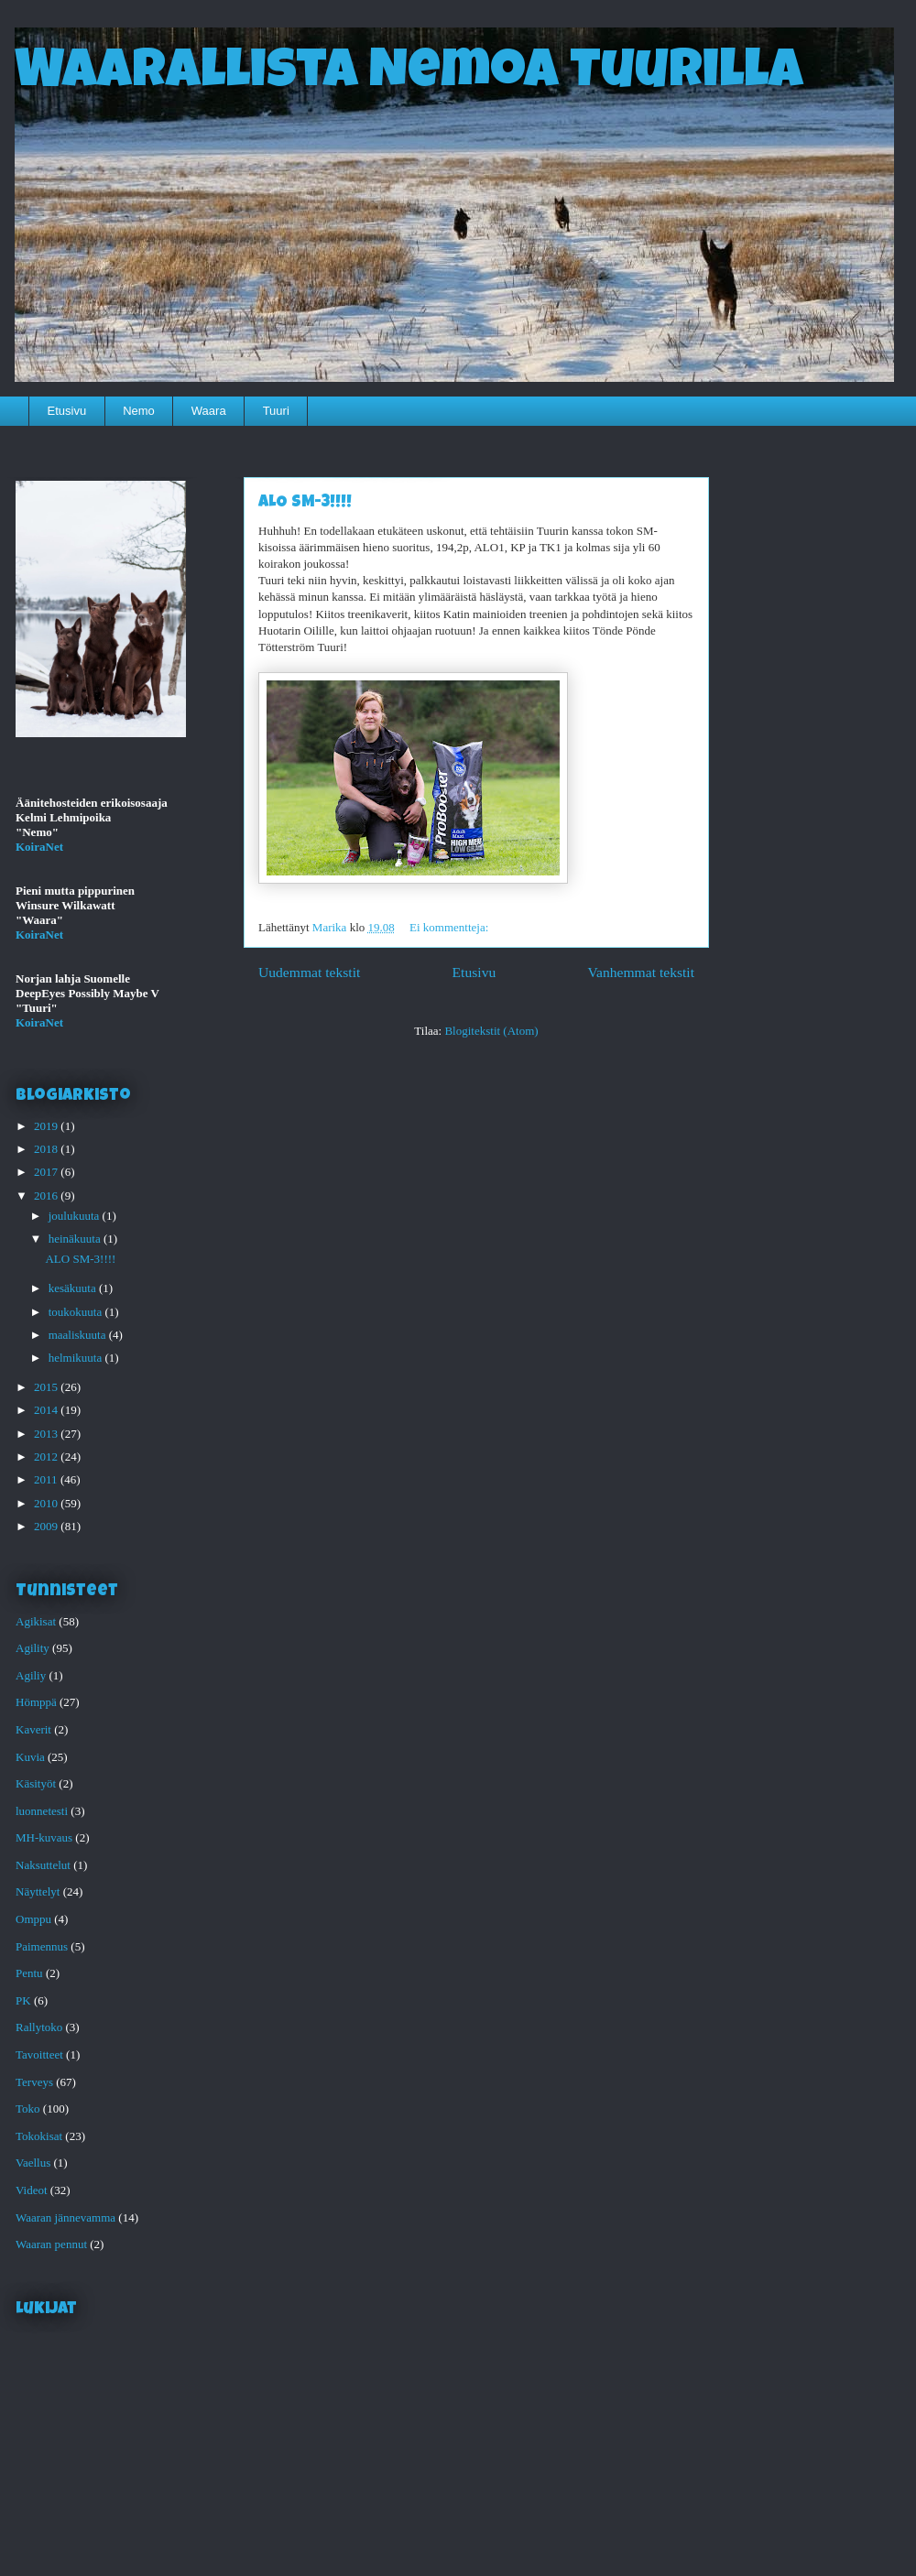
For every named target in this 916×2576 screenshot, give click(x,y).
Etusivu (67, 411)
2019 (47, 1126)
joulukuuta (76, 1216)
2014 (47, 1410)
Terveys (34, 2082)
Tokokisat (39, 2136)
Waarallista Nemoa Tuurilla (409, 75)
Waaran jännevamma (65, 2217)
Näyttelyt (38, 1891)
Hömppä (36, 1702)
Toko (28, 2108)
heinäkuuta (76, 1238)
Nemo (139, 411)
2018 (47, 1149)
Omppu (33, 1919)
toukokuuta (77, 1312)
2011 (47, 1479)
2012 (47, 1456)
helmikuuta (77, 1357)
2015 (47, 1387)
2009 (47, 1526)
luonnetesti (42, 1811)
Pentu (29, 1973)
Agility (32, 1648)
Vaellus (33, 2162)
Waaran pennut (51, 2244)
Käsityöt (36, 1783)
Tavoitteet (39, 2054)
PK (23, 2000)
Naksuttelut (43, 1865)
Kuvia (30, 1757)
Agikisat (36, 1621)
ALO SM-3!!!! (305, 503)
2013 (47, 1433)
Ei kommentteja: (450, 927)
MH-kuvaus (44, 1837)
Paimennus (42, 1946)
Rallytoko (39, 2027)
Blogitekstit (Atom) (491, 1031)
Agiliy (31, 1675)
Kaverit (33, 1729)
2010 (47, 1503)
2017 (47, 1172)
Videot (32, 2190)
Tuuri (276, 411)
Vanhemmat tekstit (641, 972)
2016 (47, 1195)
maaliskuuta (79, 1335)
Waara (208, 411)
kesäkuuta (74, 1288)
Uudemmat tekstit (309, 972)
